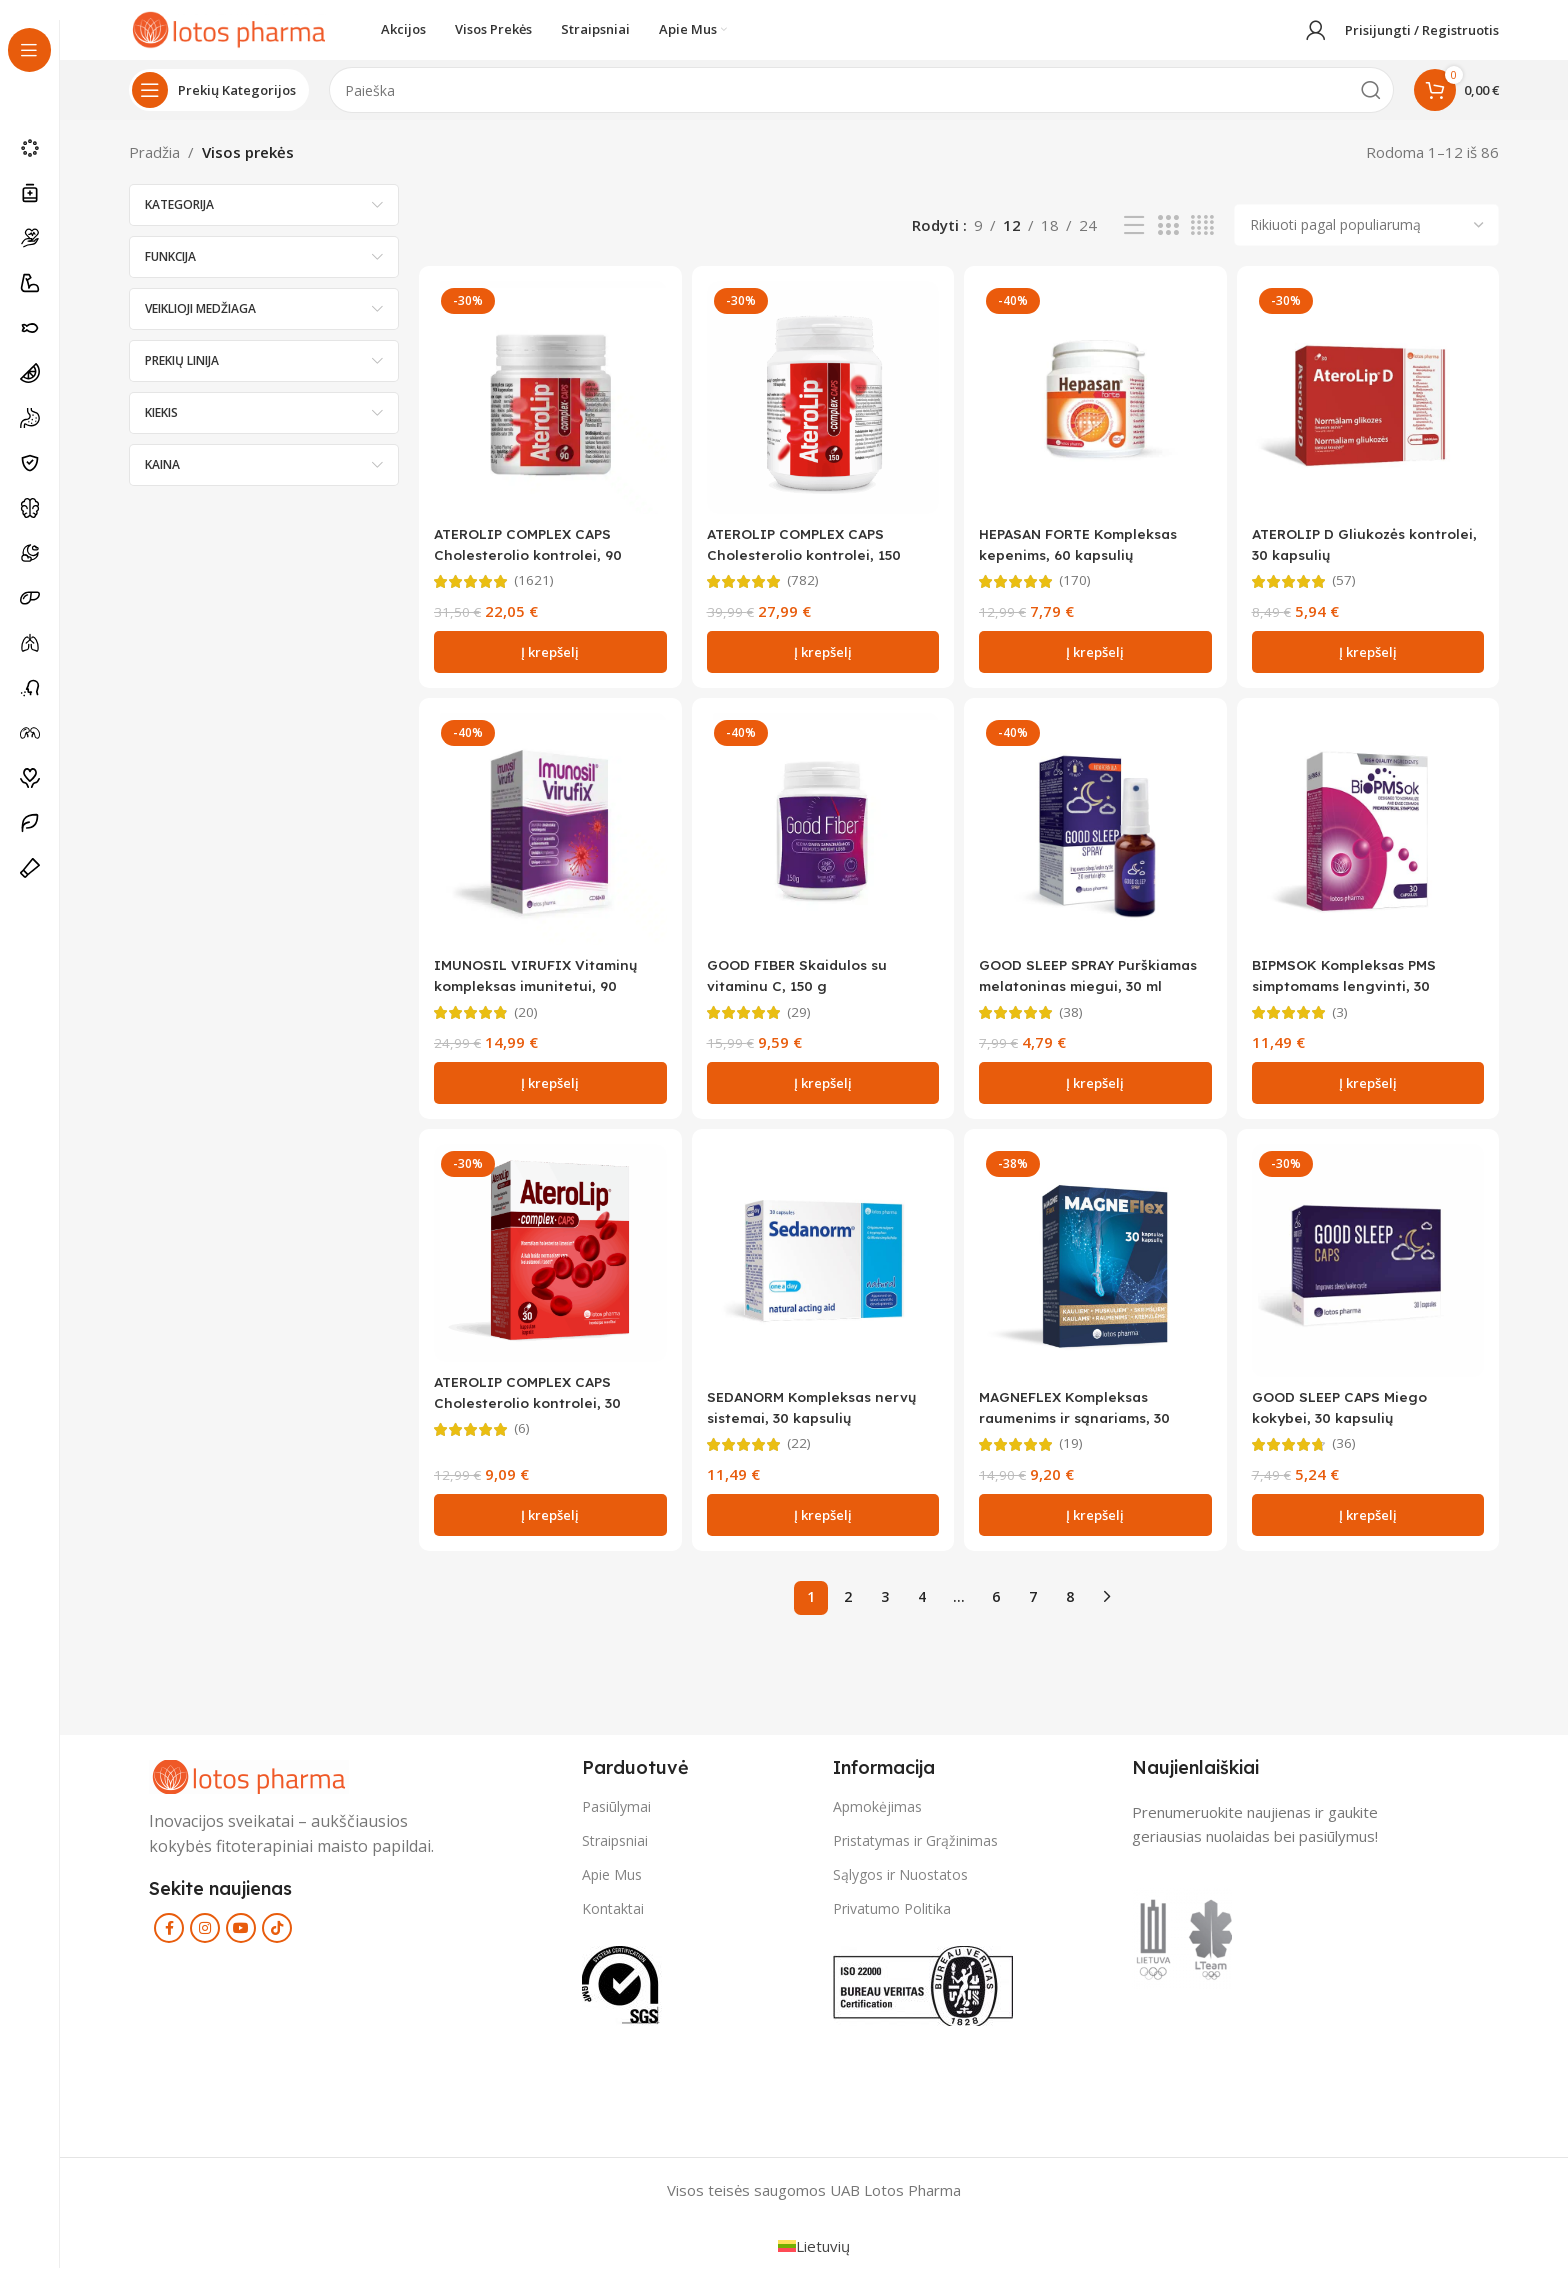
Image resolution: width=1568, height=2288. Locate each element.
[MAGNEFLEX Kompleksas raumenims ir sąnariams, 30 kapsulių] (1096, 1281)
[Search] (861, 110)
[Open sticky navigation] (219, 110)
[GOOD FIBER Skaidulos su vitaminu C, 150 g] (821, 847)
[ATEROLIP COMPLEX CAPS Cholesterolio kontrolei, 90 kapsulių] (546, 413)
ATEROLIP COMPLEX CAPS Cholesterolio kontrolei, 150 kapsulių (811, 566)
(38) (1078, 1027)
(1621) (537, 593)
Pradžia (154, 172)
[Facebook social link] (169, 1946)
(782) (807, 593)
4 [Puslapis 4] (922, 1614)
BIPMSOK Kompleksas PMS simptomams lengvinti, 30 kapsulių (1361, 1000)
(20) (528, 1027)
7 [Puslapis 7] (1033, 1614)
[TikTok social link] (277, 1946)
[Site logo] (229, 38)
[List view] (1134, 245)
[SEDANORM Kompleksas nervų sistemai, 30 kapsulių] (821, 1281)
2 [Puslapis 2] (848, 1614)
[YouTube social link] (241, 1946)
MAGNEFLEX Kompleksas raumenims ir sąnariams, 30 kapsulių (1087, 1434)
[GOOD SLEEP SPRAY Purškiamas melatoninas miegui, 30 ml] (1096, 847)
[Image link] (249, 1792)
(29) (803, 1027)
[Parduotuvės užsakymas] (1366, 245)
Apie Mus (612, 1892)
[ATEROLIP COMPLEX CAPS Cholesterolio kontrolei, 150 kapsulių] (821, 413)
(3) (1348, 1027)
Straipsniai (615, 1857)
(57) (1353, 593)
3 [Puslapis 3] (885, 1614)
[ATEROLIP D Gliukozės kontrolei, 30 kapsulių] (1371, 413)
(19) (1078, 1461)
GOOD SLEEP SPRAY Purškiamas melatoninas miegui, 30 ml (1076, 1000)
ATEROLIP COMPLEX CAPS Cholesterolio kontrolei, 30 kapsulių (533, 1420)
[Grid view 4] (1202, 245)
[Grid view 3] (1168, 245)
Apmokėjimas (877, 1823)
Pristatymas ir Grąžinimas (915, 1857)
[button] (546, 664)
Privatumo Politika (892, 1926)
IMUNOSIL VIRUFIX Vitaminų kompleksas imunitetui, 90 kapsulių (544, 1000)
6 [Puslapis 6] (996, 1614)
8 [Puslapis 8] (1070, 1614)
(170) (1082, 593)
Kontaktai (613, 1926)
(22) (803, 1461)
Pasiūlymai (616, 1823)
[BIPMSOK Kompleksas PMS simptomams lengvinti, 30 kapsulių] (1371, 847)
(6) (523, 1447)
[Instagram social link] (205, 1946)
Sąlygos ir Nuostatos (900, 1892)
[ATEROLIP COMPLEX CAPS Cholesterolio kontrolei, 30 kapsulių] (546, 1274)
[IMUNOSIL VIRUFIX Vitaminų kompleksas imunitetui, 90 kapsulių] (546, 847)
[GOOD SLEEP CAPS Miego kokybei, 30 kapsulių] (1371, 1281)
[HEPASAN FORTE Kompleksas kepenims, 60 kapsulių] (1096, 413)
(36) (1353, 1461)
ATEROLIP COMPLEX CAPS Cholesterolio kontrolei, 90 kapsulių (533, 566)
